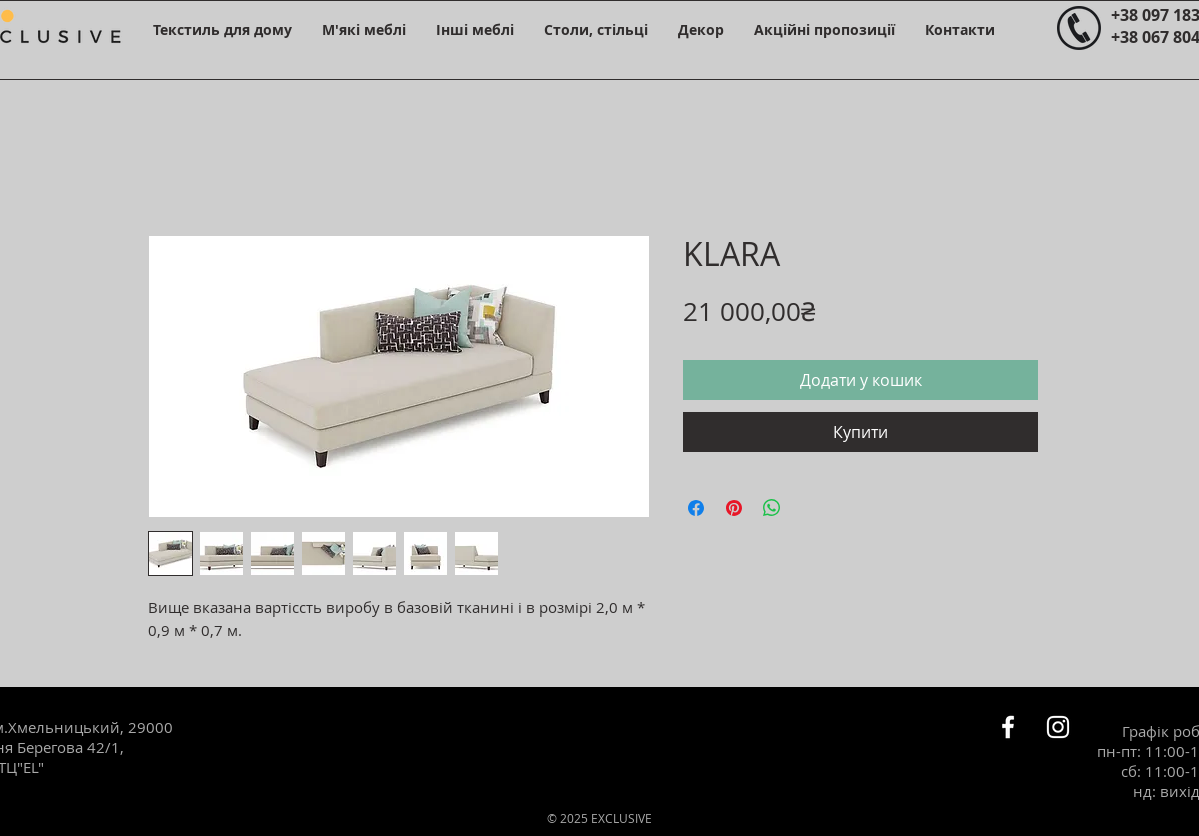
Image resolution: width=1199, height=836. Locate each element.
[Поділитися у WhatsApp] (772, 508)
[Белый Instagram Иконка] (1058, 727)
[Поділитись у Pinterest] (734, 508)
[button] (222, 29)
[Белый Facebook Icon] (1008, 727)
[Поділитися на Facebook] (696, 508)
